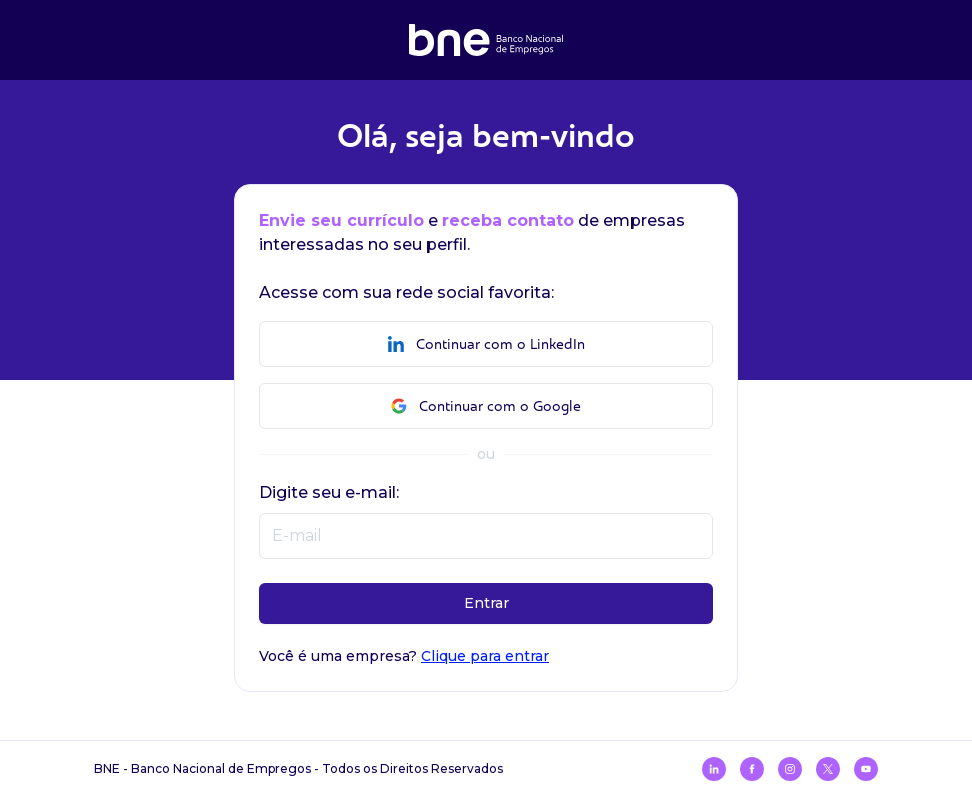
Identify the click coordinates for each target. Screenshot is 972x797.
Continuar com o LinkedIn (486, 344)
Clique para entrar (485, 656)
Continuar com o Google (486, 406)
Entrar (486, 603)
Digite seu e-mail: (329, 492)
